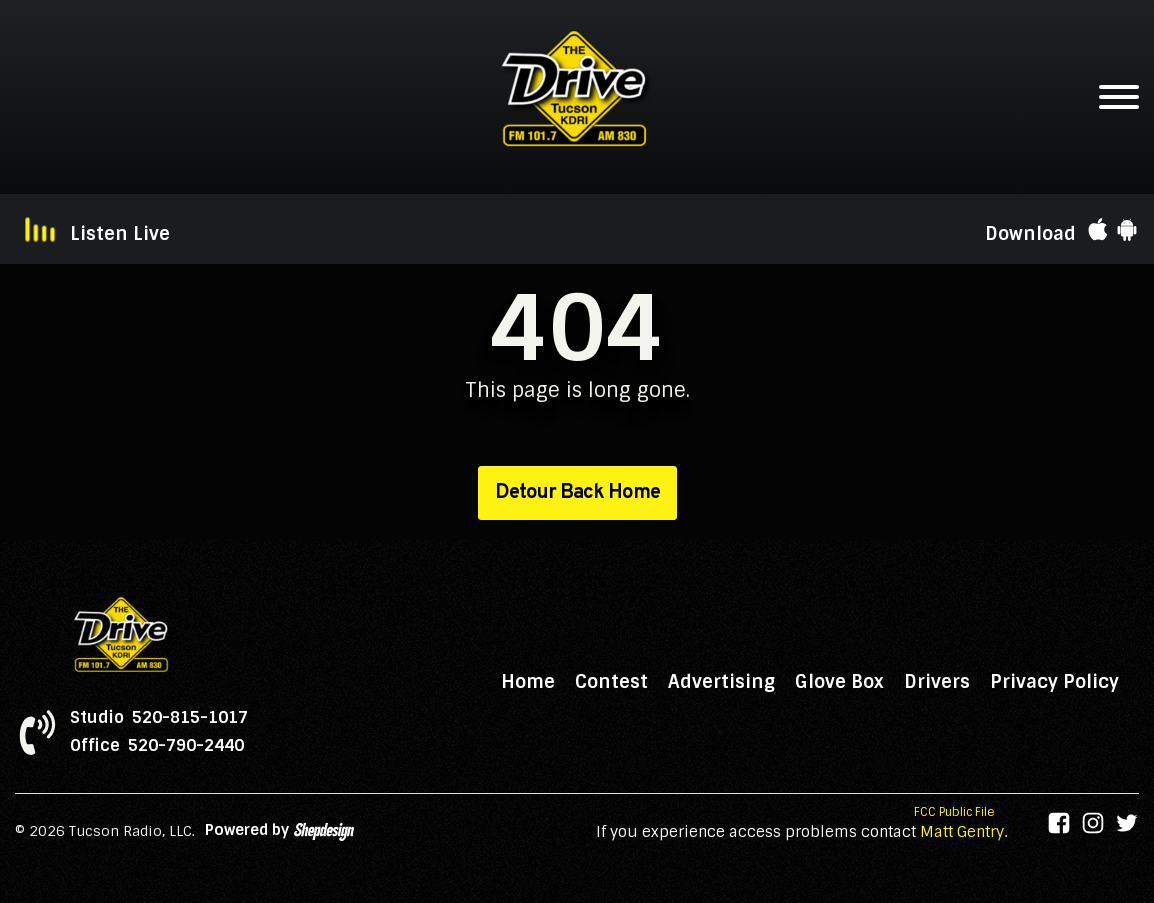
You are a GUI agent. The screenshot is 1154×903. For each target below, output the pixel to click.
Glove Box (839, 682)
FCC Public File (954, 812)
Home (528, 682)
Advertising (721, 682)
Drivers (937, 682)
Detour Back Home (577, 493)
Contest (611, 682)
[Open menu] (1119, 97)
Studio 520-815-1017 (159, 718)
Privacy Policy (1054, 682)
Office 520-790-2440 (157, 746)
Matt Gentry (962, 832)
